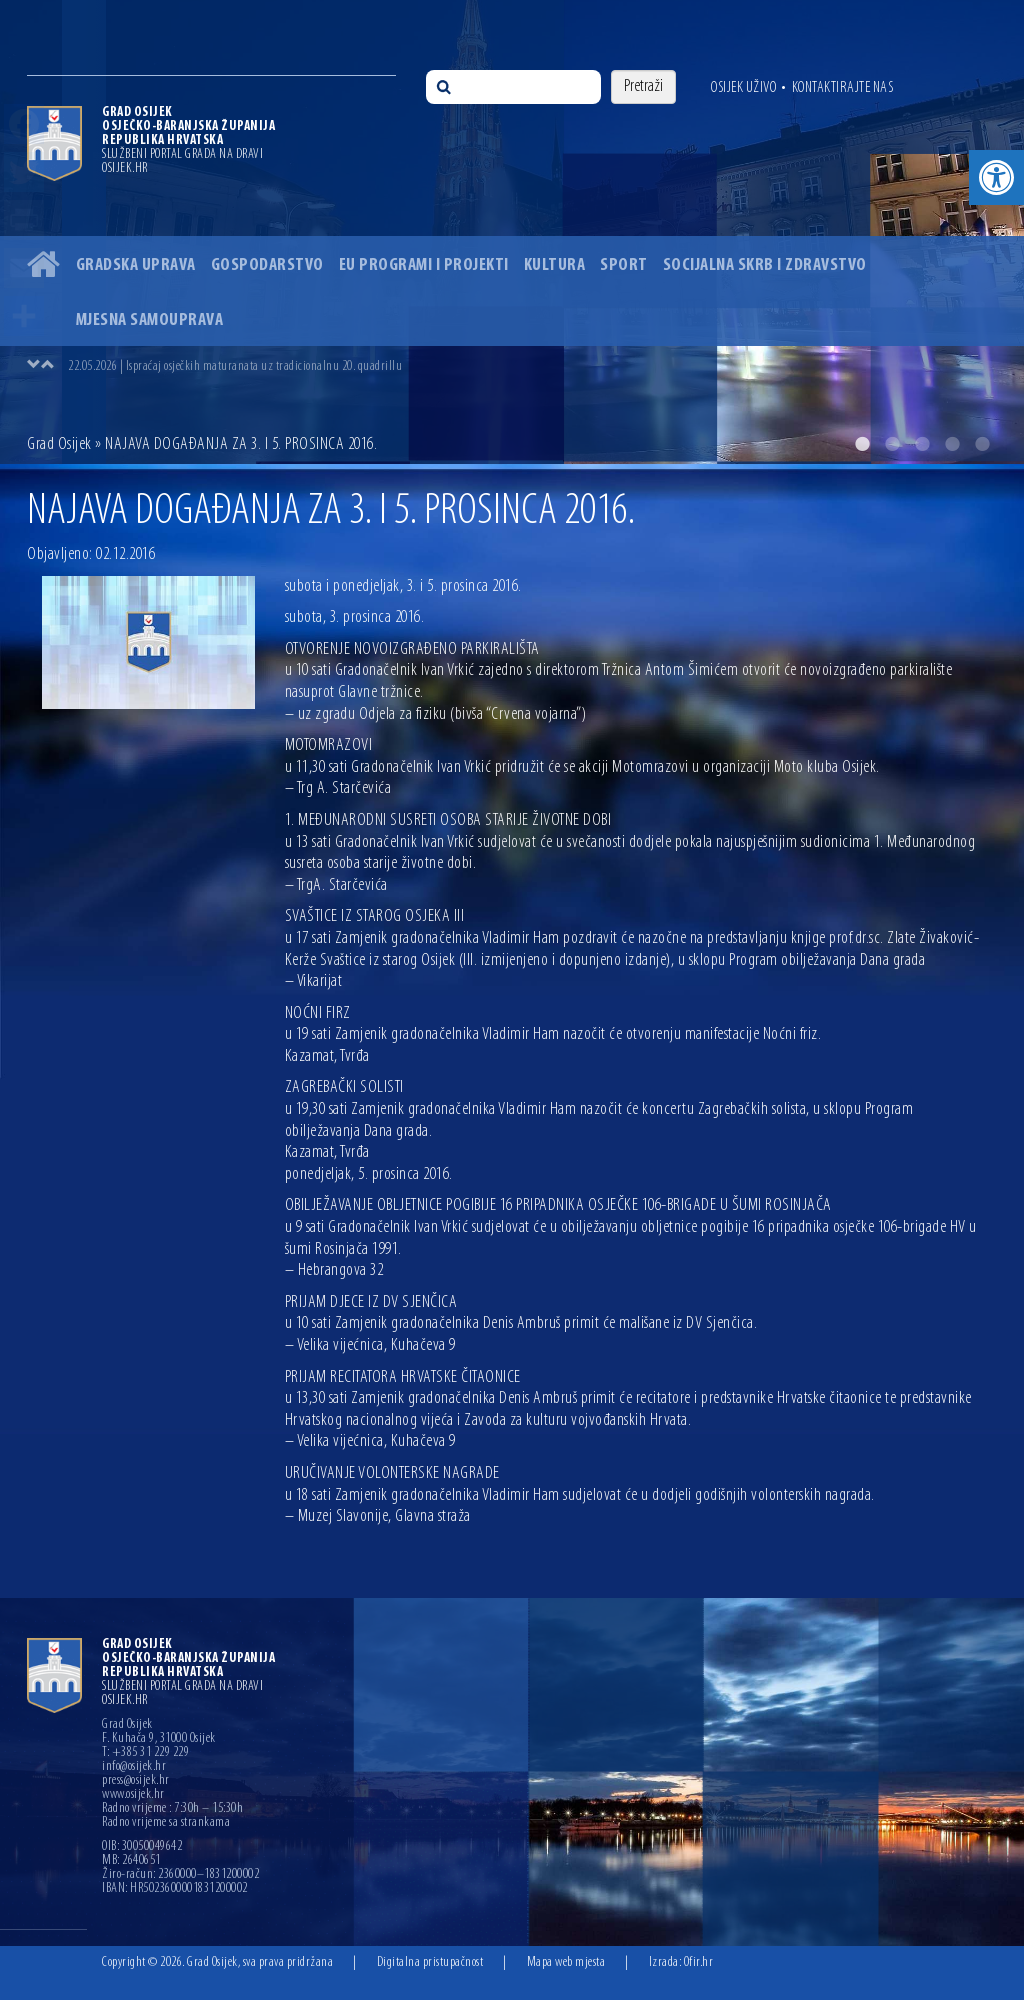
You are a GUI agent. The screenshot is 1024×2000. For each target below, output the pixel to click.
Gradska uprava (136, 265)
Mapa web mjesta (566, 1962)
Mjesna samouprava (150, 320)
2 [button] (892, 444)
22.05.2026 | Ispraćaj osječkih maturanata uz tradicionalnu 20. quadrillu (235, 366)
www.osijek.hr (133, 1795)
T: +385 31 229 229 (145, 1753)
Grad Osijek (59, 444)
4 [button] (952, 444)
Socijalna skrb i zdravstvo (765, 265)
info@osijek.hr (134, 1767)
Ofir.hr (699, 1962)
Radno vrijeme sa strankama (166, 1823)
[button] (996, 177)
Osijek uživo (743, 88)
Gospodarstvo (267, 265)
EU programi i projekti (424, 265)
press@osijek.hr (136, 1781)
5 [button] (982, 444)
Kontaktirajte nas (843, 88)
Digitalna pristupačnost (430, 1962)
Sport (624, 265)
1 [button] (862, 444)
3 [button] (922, 444)
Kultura (555, 265)
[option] (512, 232)
